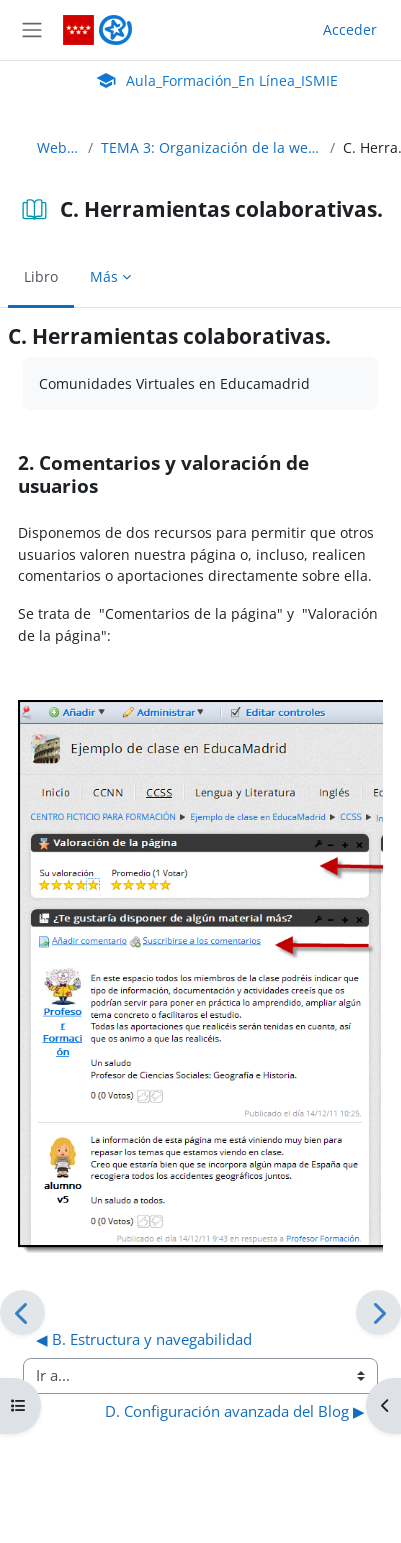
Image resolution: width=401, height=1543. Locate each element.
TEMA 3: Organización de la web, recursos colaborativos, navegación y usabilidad (211, 147)
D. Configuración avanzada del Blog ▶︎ (235, 1411)
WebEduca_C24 (58, 147)
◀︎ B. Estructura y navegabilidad (144, 1339)
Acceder (350, 29)
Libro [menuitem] (41, 276)
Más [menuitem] (104, 276)
